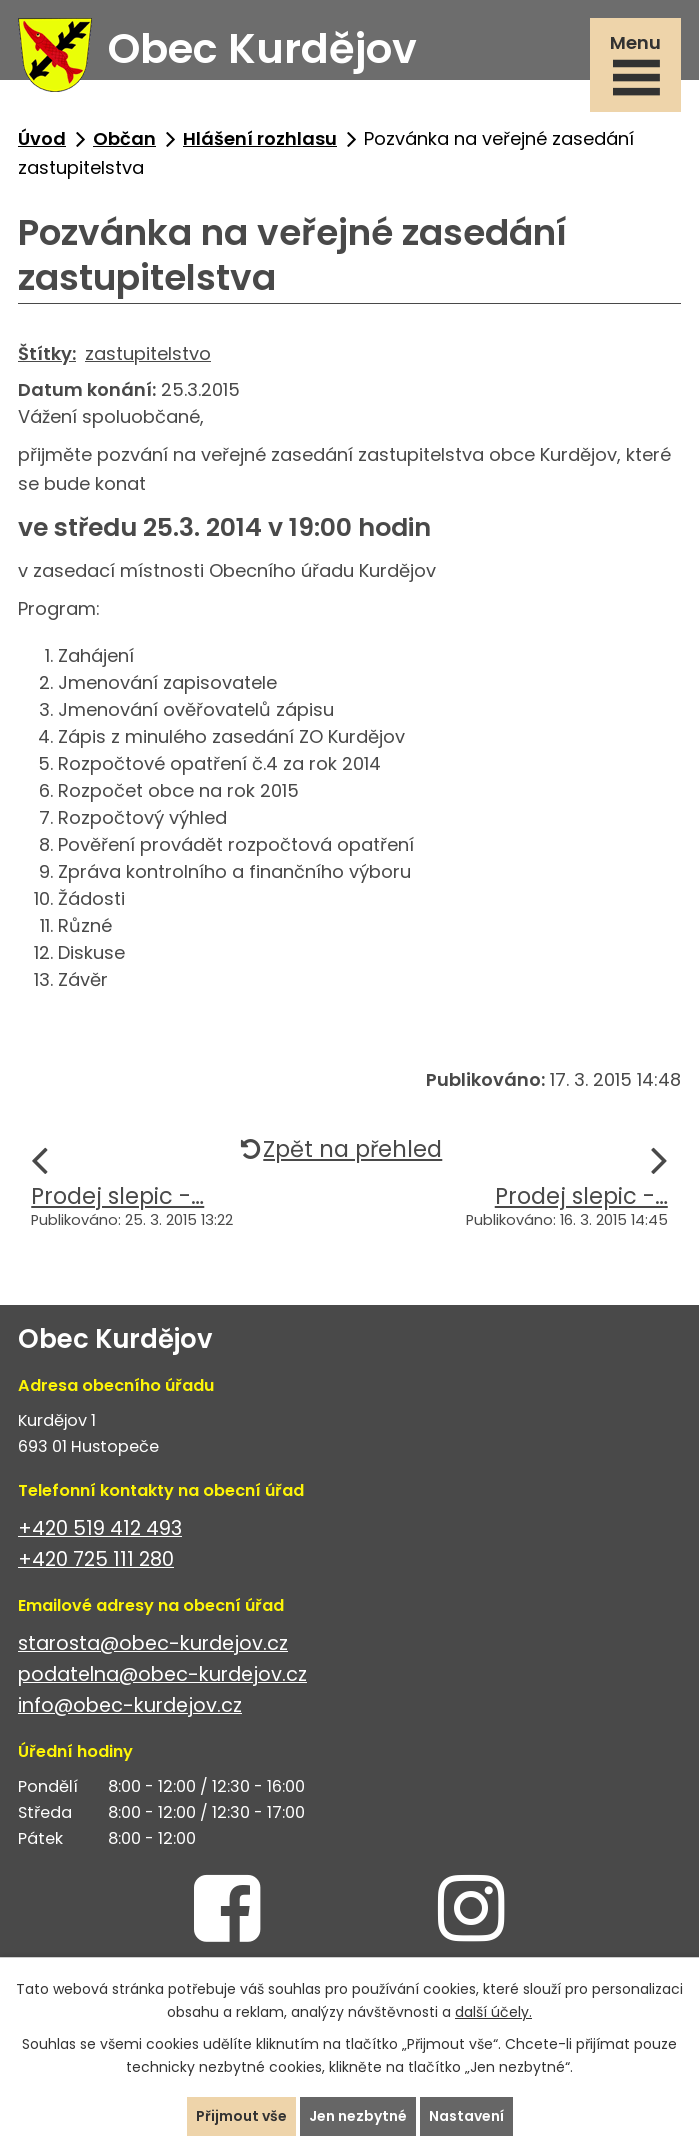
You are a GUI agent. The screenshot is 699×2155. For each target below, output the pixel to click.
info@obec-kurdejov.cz (130, 1705)
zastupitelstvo (148, 353)
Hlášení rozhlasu (260, 138)
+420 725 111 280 (96, 1559)
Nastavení (466, 2116)
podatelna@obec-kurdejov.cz (162, 1674)
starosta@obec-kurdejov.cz (153, 1643)
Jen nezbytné (358, 2116)
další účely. (493, 2012)
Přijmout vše (241, 2116)
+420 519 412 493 (100, 1528)
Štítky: (47, 353)
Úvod (42, 138)
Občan (124, 138)
